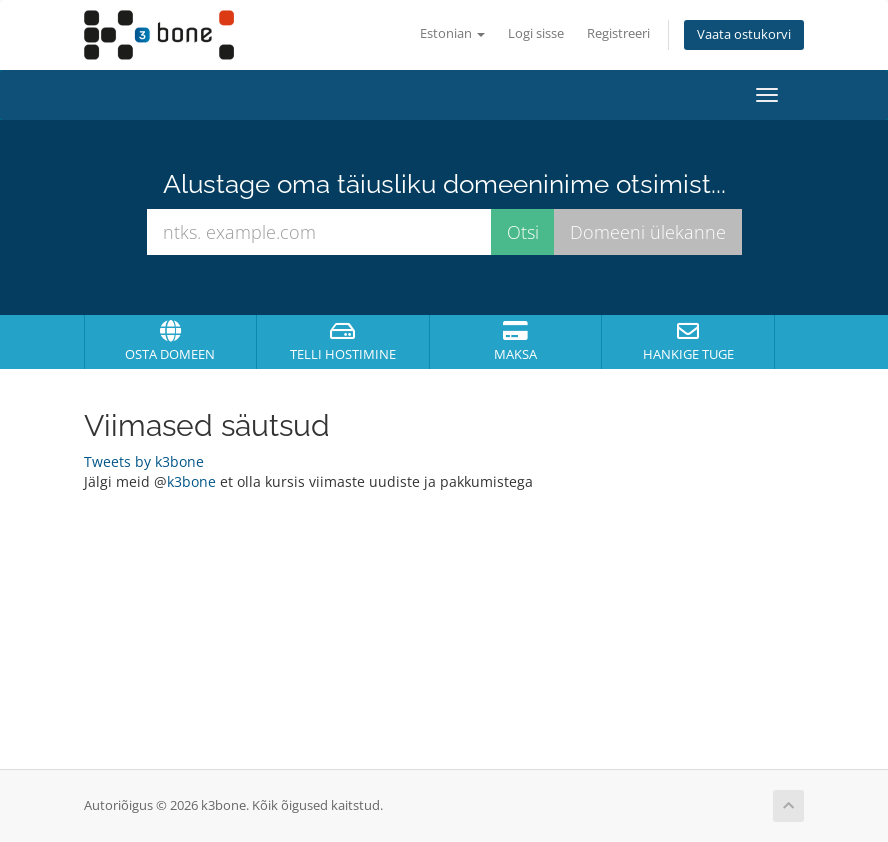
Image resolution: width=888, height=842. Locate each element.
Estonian (452, 33)
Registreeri (618, 33)
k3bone (191, 481)
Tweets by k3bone (144, 461)
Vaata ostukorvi (744, 34)
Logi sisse (536, 33)
